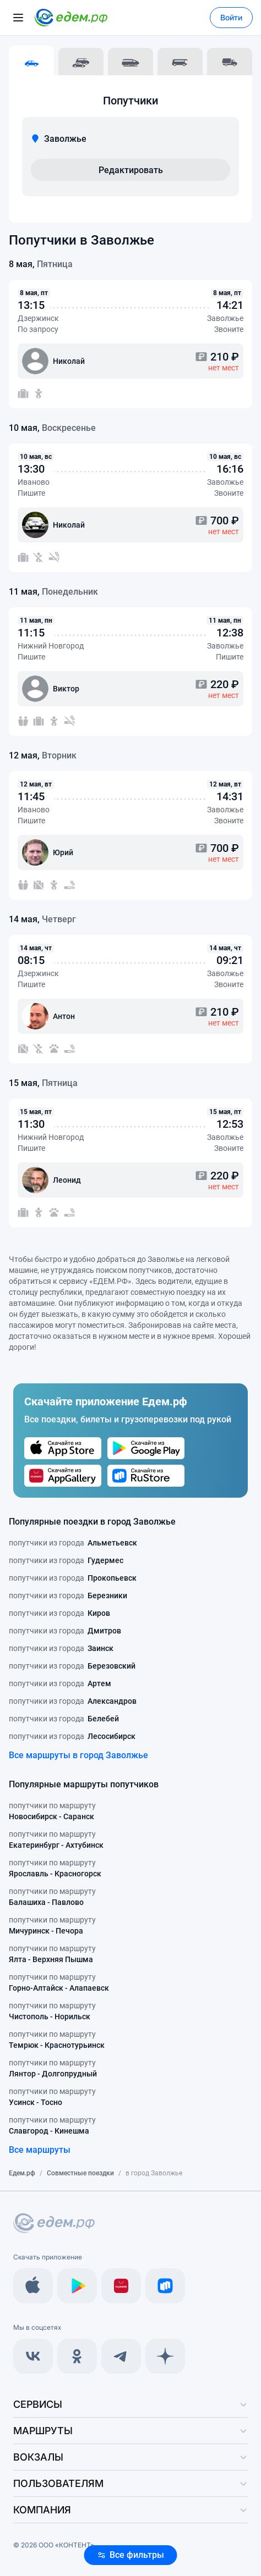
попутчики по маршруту (52, 1811)
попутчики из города (73, 1542)
